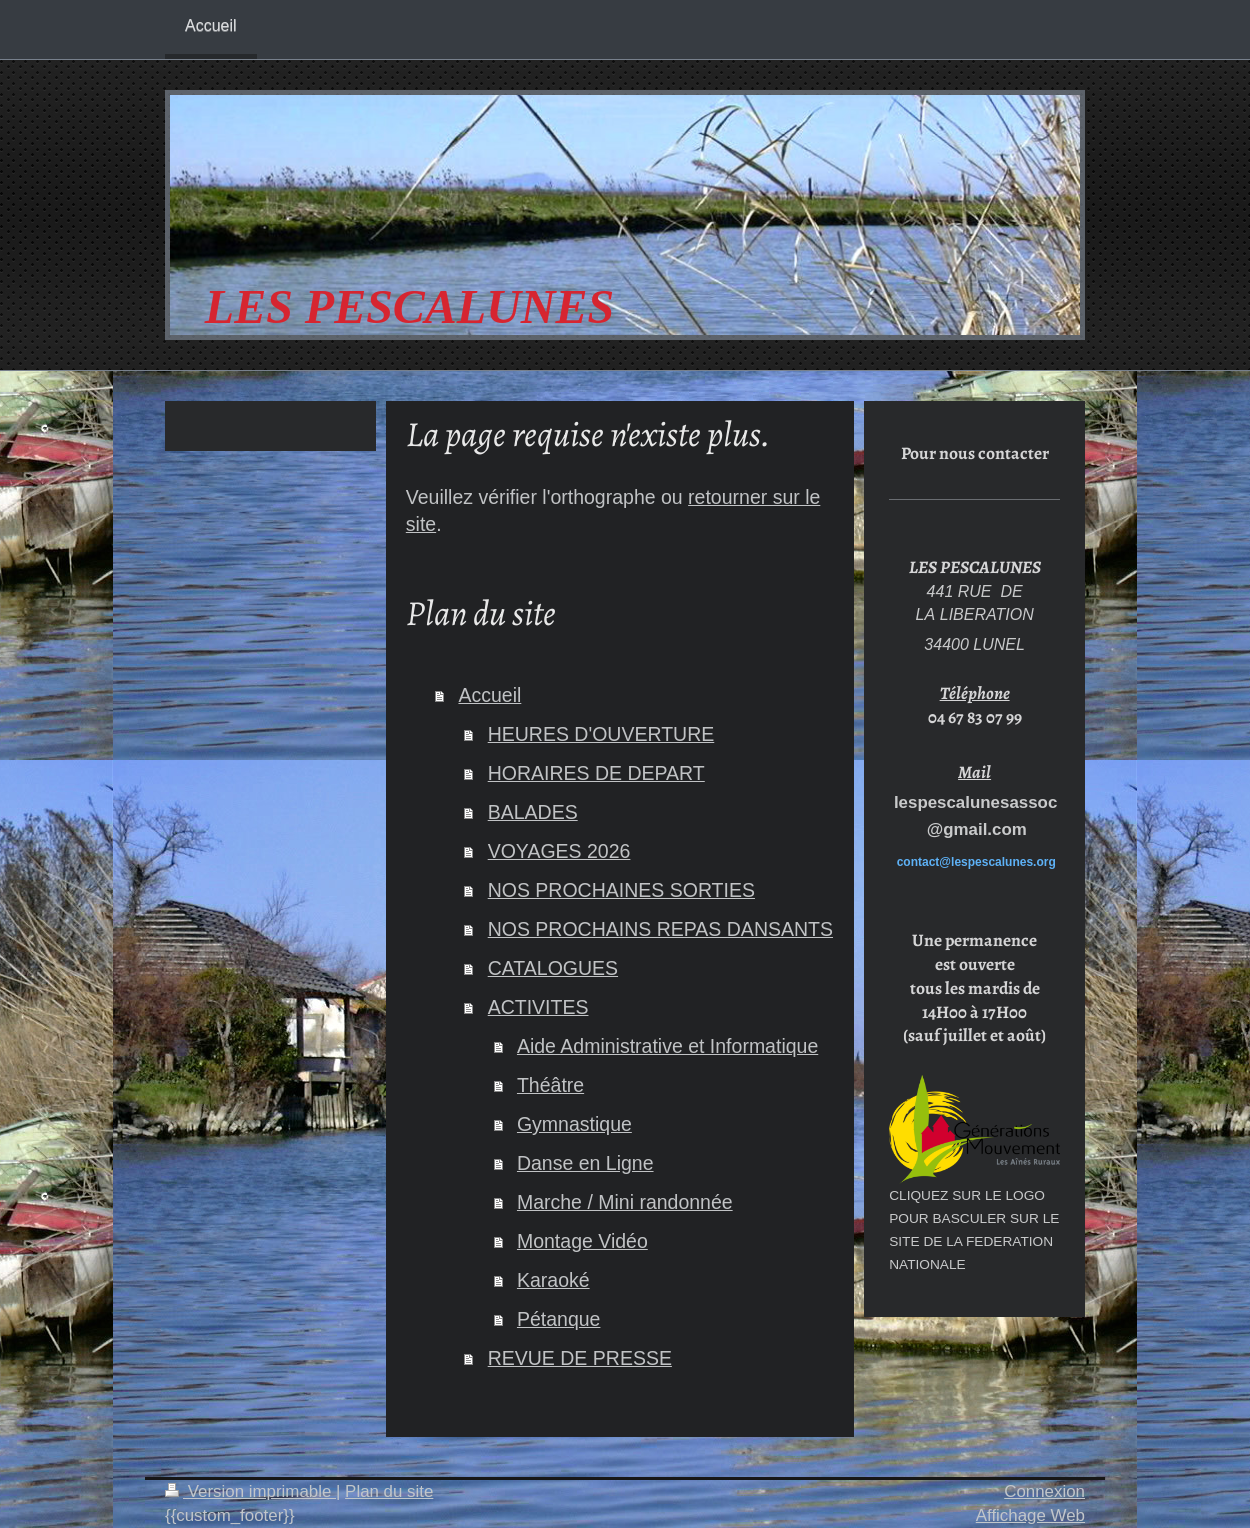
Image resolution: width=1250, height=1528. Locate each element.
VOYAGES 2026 (559, 851)
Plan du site (389, 1491)
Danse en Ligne (585, 1163)
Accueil (489, 695)
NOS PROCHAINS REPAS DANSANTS (660, 929)
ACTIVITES (538, 1007)
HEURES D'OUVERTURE (601, 734)
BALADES (533, 812)
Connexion (1044, 1491)
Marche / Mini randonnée (625, 1202)
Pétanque (559, 1319)
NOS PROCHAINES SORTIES (621, 890)
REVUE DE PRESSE (580, 1358)
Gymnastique (574, 1124)
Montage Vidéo (582, 1241)
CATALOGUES (553, 968)
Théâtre (550, 1085)
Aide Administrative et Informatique (667, 1046)
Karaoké (553, 1280)
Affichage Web (1030, 1515)
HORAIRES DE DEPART (596, 773)
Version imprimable (250, 1491)
